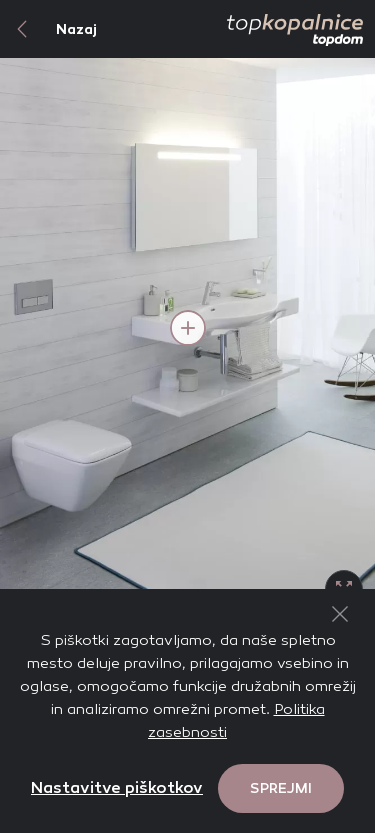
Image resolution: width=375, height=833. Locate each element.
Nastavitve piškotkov (117, 787)
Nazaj (48, 29)
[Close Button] (340, 614)
